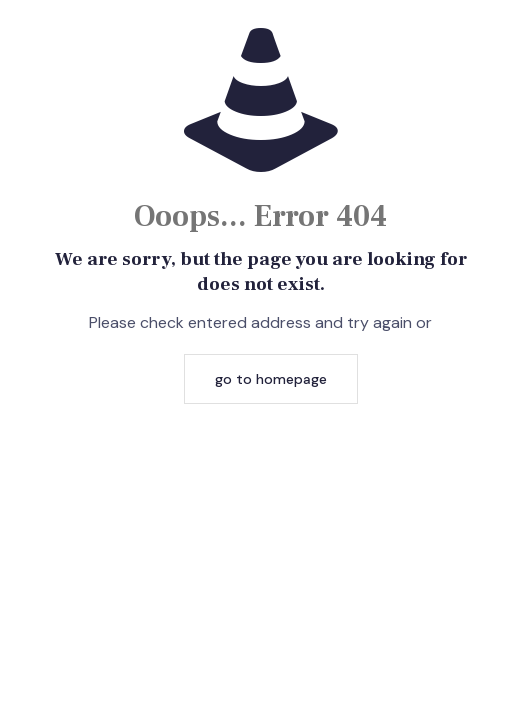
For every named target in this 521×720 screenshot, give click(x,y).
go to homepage (271, 379)
